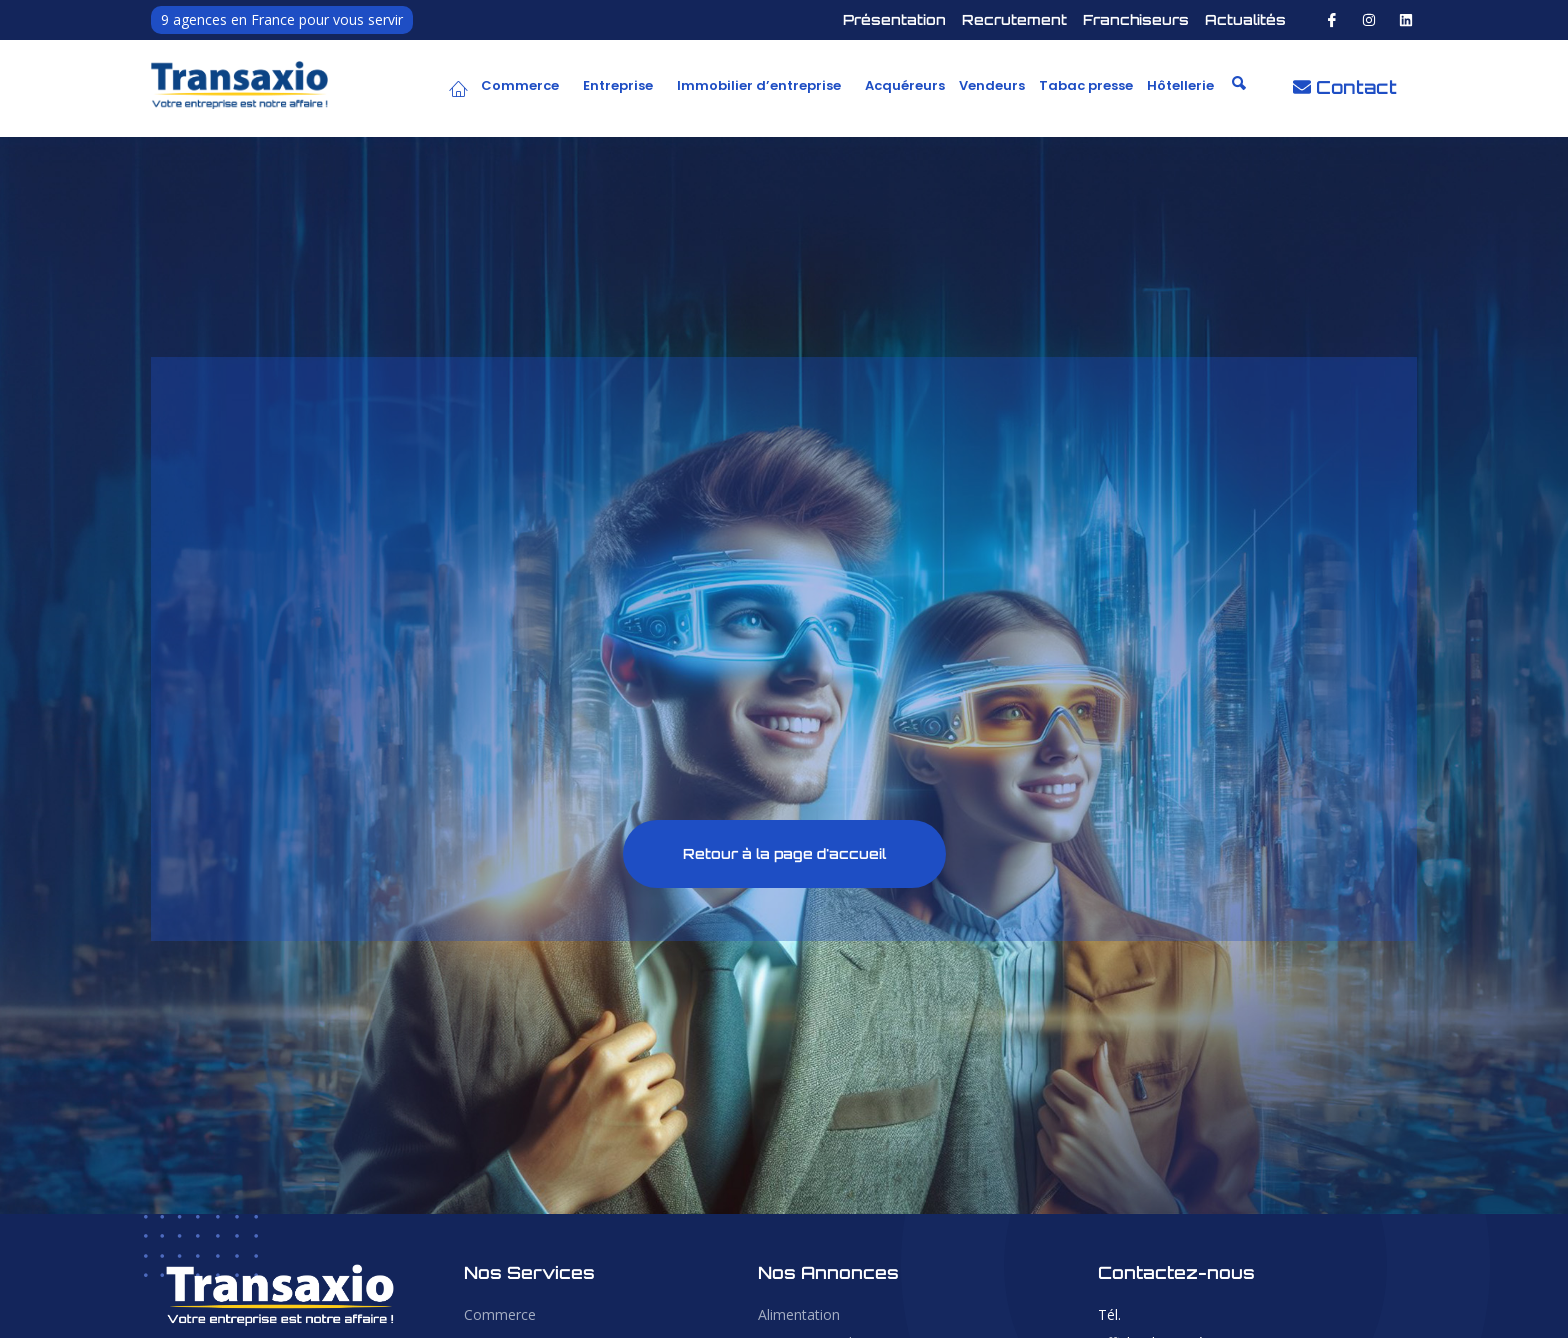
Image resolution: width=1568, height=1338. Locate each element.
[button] (525, 86)
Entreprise (618, 85)
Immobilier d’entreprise (759, 85)
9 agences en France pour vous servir (282, 19)
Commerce (520, 85)
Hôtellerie (1180, 85)
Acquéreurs (905, 85)
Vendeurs (992, 85)
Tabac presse (1086, 85)
